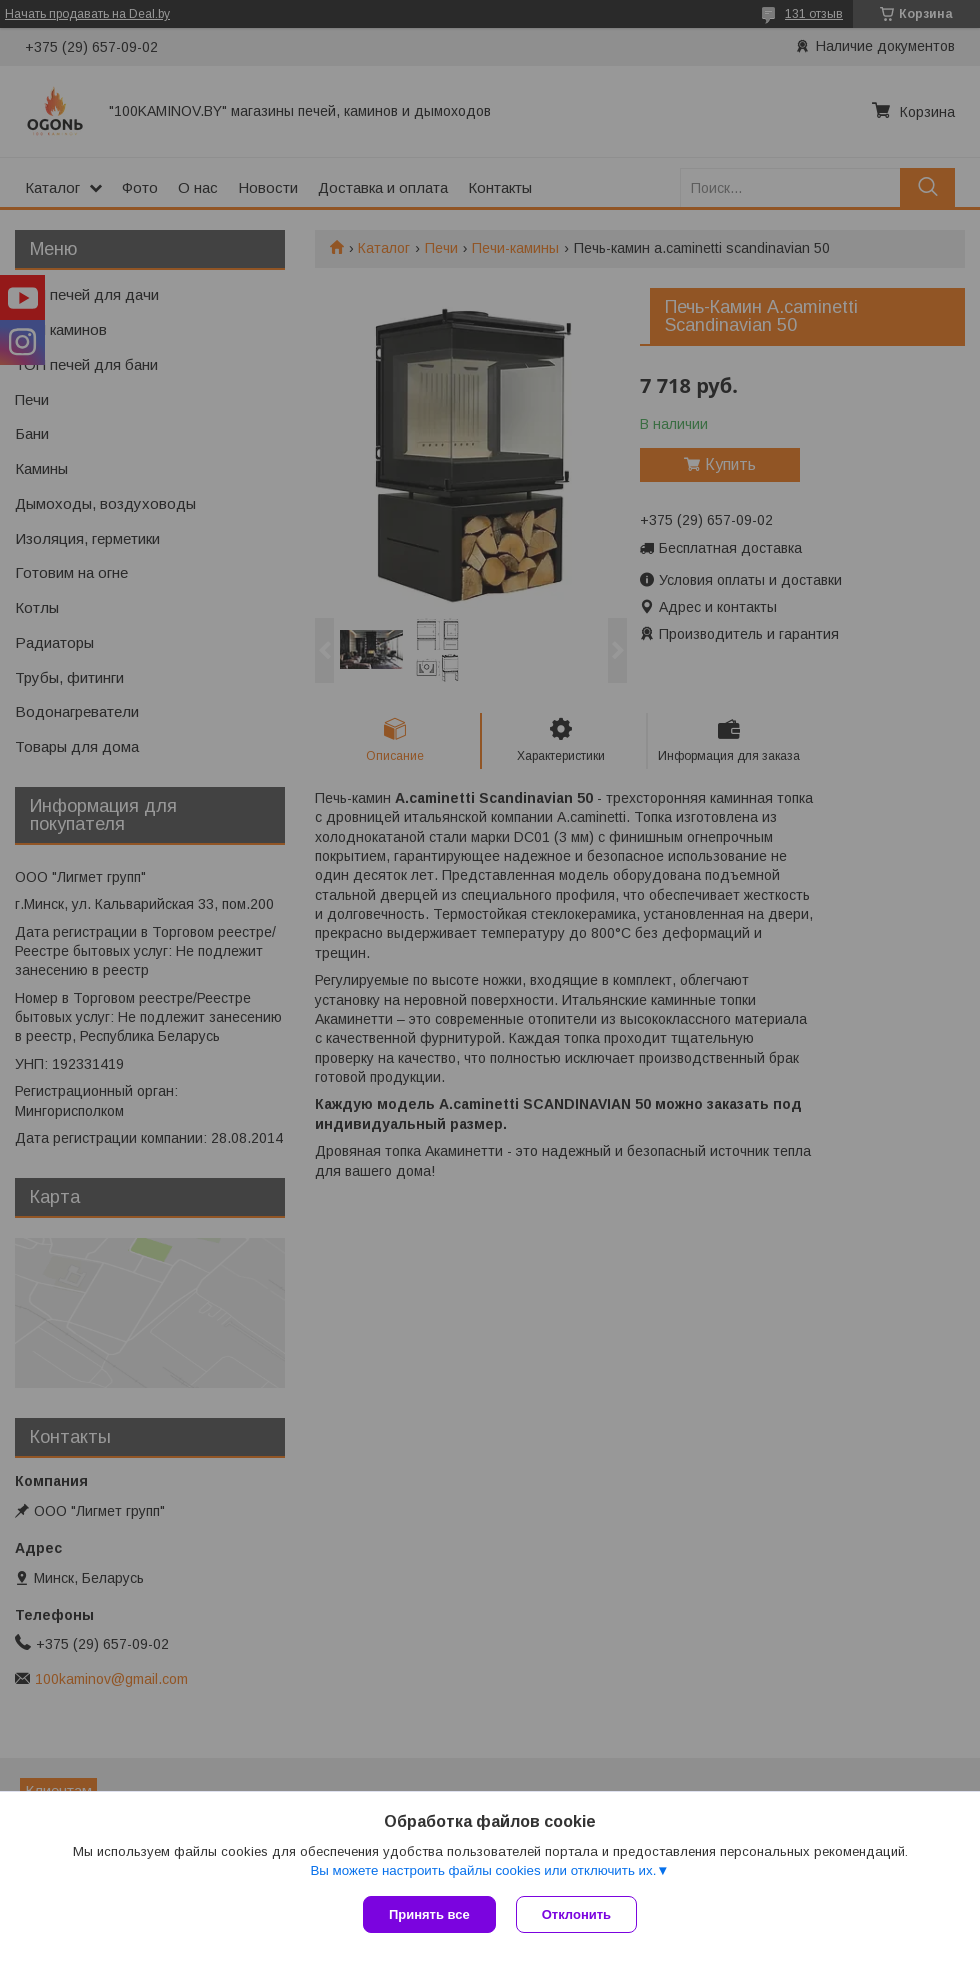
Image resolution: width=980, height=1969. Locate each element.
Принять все (429, 1914)
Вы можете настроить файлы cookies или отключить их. (483, 1870)
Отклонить (576, 1914)
